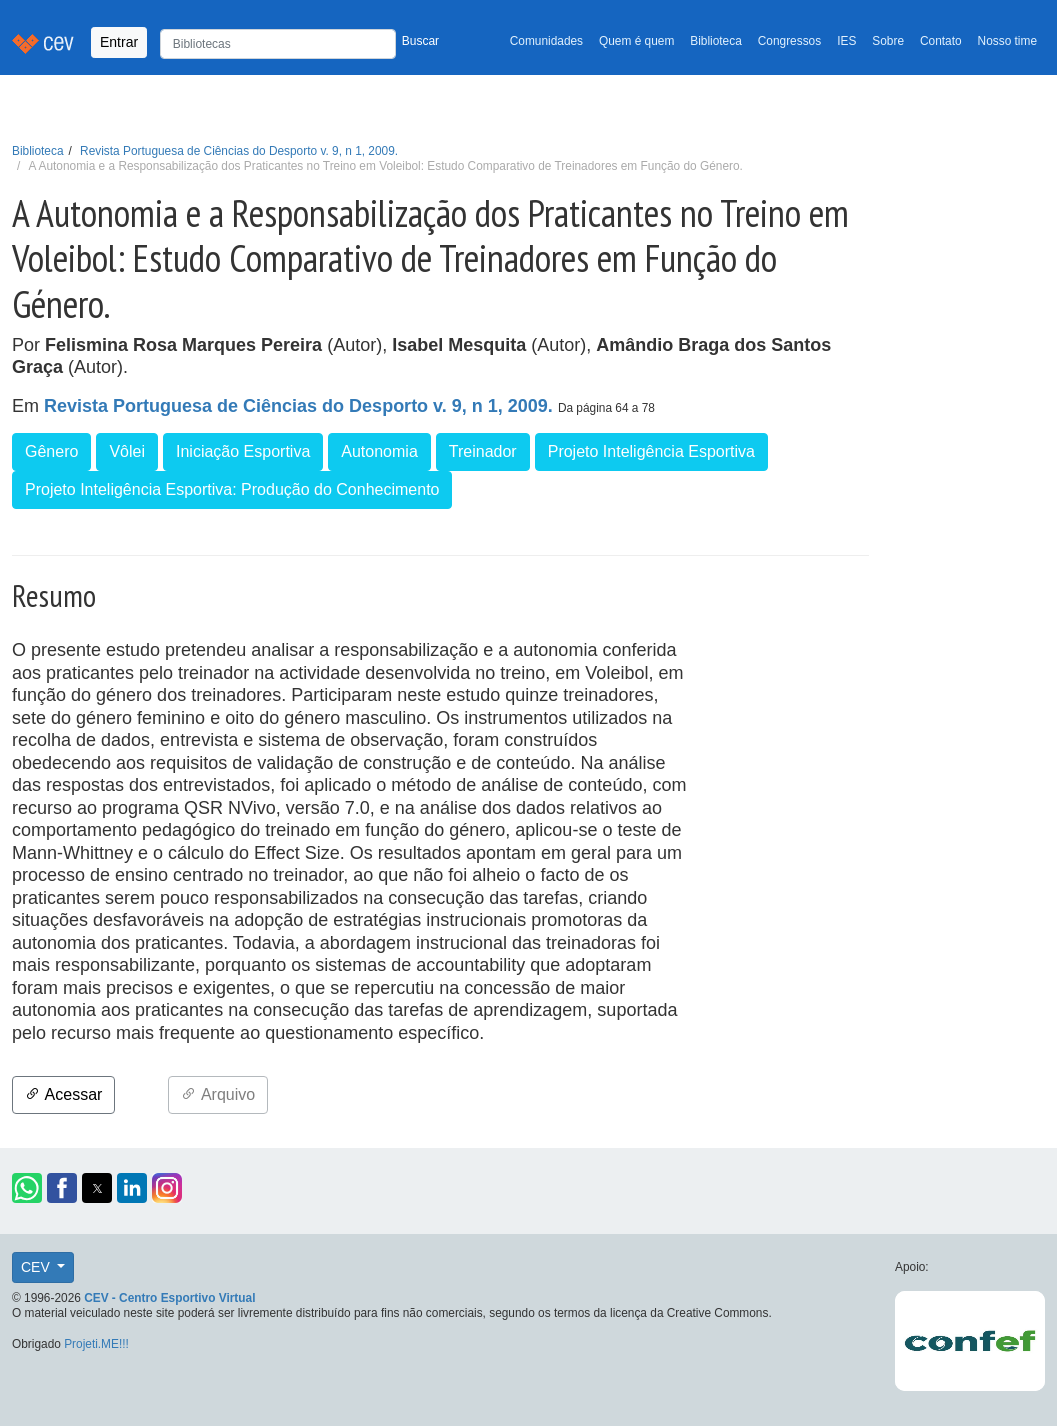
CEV (37, 1267)
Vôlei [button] (127, 451)
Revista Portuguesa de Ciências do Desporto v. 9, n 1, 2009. (239, 151)
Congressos (789, 41)
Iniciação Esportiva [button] (243, 451)
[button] (27, 1188)
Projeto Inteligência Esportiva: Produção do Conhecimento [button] (232, 489)
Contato (941, 41)
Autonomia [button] (379, 451)
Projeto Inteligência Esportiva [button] (651, 451)
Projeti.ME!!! (96, 1344)
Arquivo (218, 1094)
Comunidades (546, 41)
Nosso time (1007, 41)
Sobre (888, 41)
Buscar (420, 41)
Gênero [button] (51, 451)
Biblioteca (716, 41)
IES (846, 41)
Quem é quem (636, 41)
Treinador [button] (483, 451)
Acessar (63, 1094)
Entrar (119, 42)
